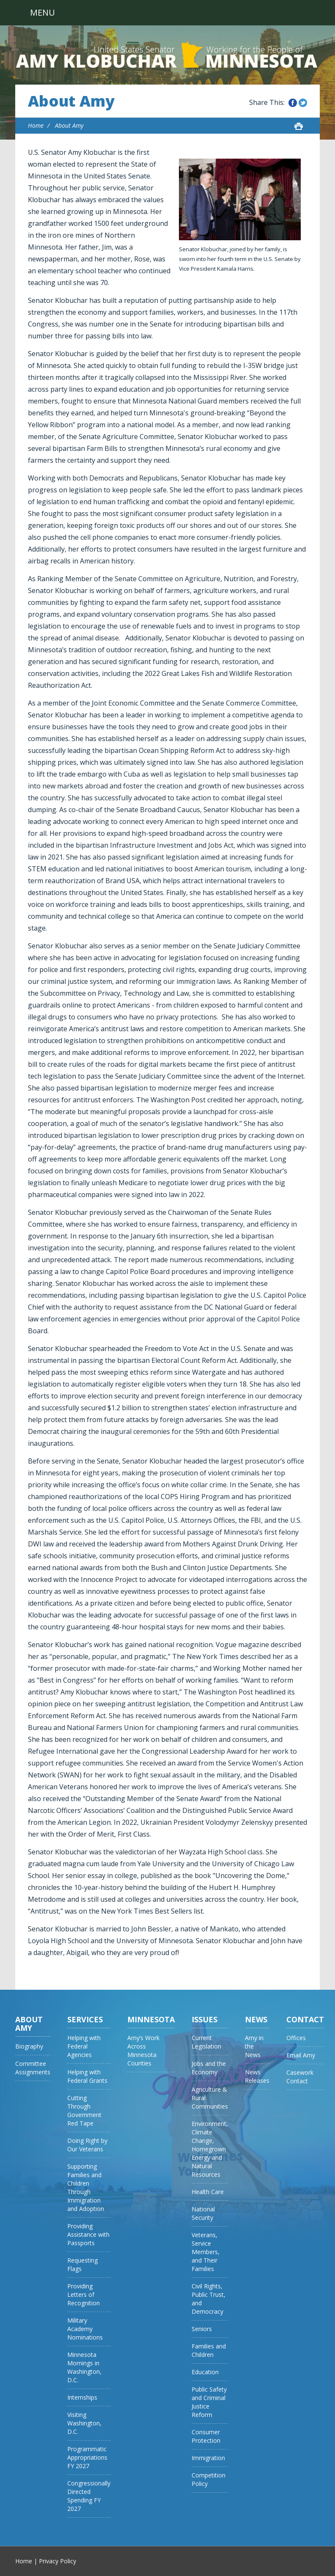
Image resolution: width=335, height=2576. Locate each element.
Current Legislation (206, 2042)
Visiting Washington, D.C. (84, 2423)
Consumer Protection (206, 2436)
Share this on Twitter (303, 103)
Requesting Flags (82, 2264)
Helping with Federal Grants (87, 2076)
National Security (203, 2213)
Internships (82, 2397)
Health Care (208, 2192)
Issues (204, 2019)
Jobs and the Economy (209, 2068)
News (256, 2019)
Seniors (202, 2329)
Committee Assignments (32, 2068)
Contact (305, 2019)
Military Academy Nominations (85, 2328)
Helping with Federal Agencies (84, 2046)
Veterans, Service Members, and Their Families (206, 2252)
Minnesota (151, 2019)
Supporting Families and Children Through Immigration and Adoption (85, 2187)
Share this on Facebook (292, 103)
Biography (29, 2046)
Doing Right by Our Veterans (87, 2145)
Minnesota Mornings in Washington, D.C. (84, 2367)
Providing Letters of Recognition (83, 2294)
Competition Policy (208, 2479)
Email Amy (300, 2055)
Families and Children (209, 2350)
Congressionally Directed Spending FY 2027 (88, 2496)
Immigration (208, 2458)
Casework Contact (299, 2076)
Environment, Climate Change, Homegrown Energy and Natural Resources (210, 2149)
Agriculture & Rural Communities (210, 2097)
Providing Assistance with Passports (88, 2234)
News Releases (257, 2076)
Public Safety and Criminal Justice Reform (209, 2402)
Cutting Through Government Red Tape (84, 2110)
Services (85, 2019)
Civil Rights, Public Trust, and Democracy (208, 2298)
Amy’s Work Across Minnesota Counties (143, 2050)
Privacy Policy (57, 2561)
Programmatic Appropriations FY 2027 (87, 2457)
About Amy (71, 101)
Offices (296, 2038)
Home (36, 125)
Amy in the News (254, 2046)
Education (205, 2372)
